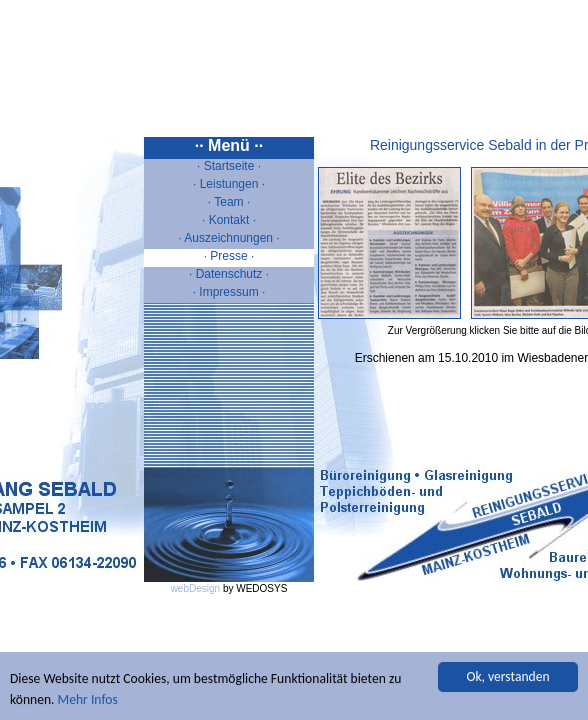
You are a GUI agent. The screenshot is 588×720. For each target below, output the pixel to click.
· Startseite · (229, 166)
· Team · (229, 202)
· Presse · (229, 256)
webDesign (195, 588)
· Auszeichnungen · (228, 238)
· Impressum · (229, 292)
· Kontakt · (229, 220)
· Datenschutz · (229, 274)
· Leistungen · (229, 184)
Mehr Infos (88, 700)
